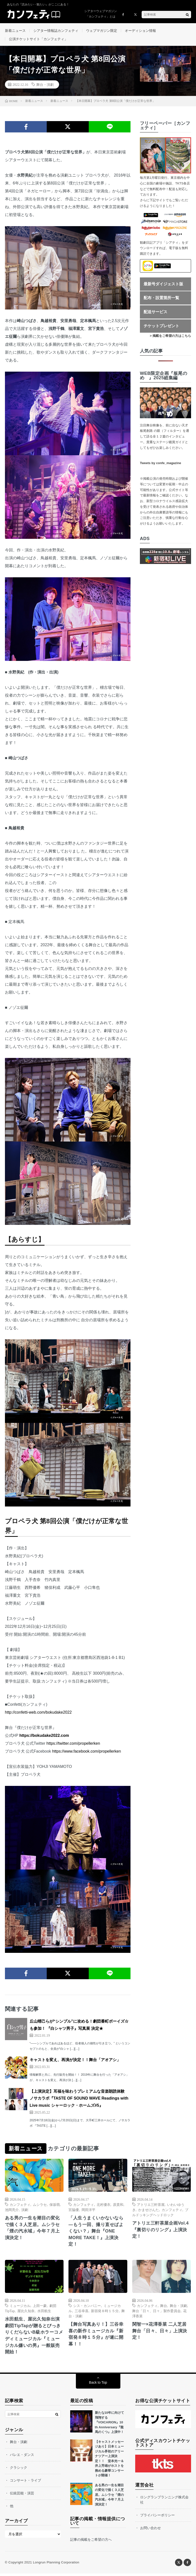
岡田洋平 (88, 2211)
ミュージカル (20, 2307)
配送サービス (155, 313)
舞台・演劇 (45, 86)
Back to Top (98, 2385)
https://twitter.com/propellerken (73, 1745)
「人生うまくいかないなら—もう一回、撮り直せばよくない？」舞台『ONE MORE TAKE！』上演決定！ (95, 2233)
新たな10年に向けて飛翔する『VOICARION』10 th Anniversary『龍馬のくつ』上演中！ (109, 2424)
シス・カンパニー (87, 2307)
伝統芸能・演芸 (22, 2496)
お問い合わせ (150, 2530)
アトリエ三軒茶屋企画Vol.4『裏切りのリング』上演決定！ (160, 2231)
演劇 (24, 2211)
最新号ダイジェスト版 (163, 285)
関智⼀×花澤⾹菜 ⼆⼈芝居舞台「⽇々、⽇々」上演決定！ (159, 2333)
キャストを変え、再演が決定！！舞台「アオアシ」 (77, 2061)
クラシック (18, 2470)
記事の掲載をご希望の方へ (91, 2542)
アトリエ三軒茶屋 (151, 2206)
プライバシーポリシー (157, 2518)
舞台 (163, 2307)
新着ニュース (15, 31)
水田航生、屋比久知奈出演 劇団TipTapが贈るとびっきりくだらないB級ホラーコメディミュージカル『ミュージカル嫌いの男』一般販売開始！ (34, 2338)
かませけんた (148, 2211)
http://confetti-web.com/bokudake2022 (38, 1714)
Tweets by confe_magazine (160, 465)
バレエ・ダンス (22, 2457)
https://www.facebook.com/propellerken (86, 1753)
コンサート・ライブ (25, 2483)
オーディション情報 (140, 31)
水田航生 (44, 2312)
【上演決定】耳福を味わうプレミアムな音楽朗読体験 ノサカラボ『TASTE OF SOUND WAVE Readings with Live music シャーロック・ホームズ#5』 (79, 2100)
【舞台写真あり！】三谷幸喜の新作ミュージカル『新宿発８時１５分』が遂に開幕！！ (95, 2336)
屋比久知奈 (26, 2312)
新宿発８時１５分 (105, 2312)
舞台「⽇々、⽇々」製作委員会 (156, 2312)
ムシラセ (40, 2206)
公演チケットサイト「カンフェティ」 (38, 40)
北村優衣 (103, 2206)
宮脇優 (73, 2211)
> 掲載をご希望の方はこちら (170, 337)
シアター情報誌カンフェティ (55, 31)
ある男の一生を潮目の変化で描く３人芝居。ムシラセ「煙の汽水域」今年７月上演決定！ (32, 2229)
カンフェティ (20, 2206)
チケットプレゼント (161, 327)
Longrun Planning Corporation (56, 2565)
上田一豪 (40, 2307)
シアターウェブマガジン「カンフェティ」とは (100, 13)
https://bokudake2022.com (44, 1737)
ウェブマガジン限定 (101, 31)
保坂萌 (54, 2206)
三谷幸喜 (81, 2312)
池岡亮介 (12, 2211)
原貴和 (118, 2206)
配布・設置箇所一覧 (161, 299)
